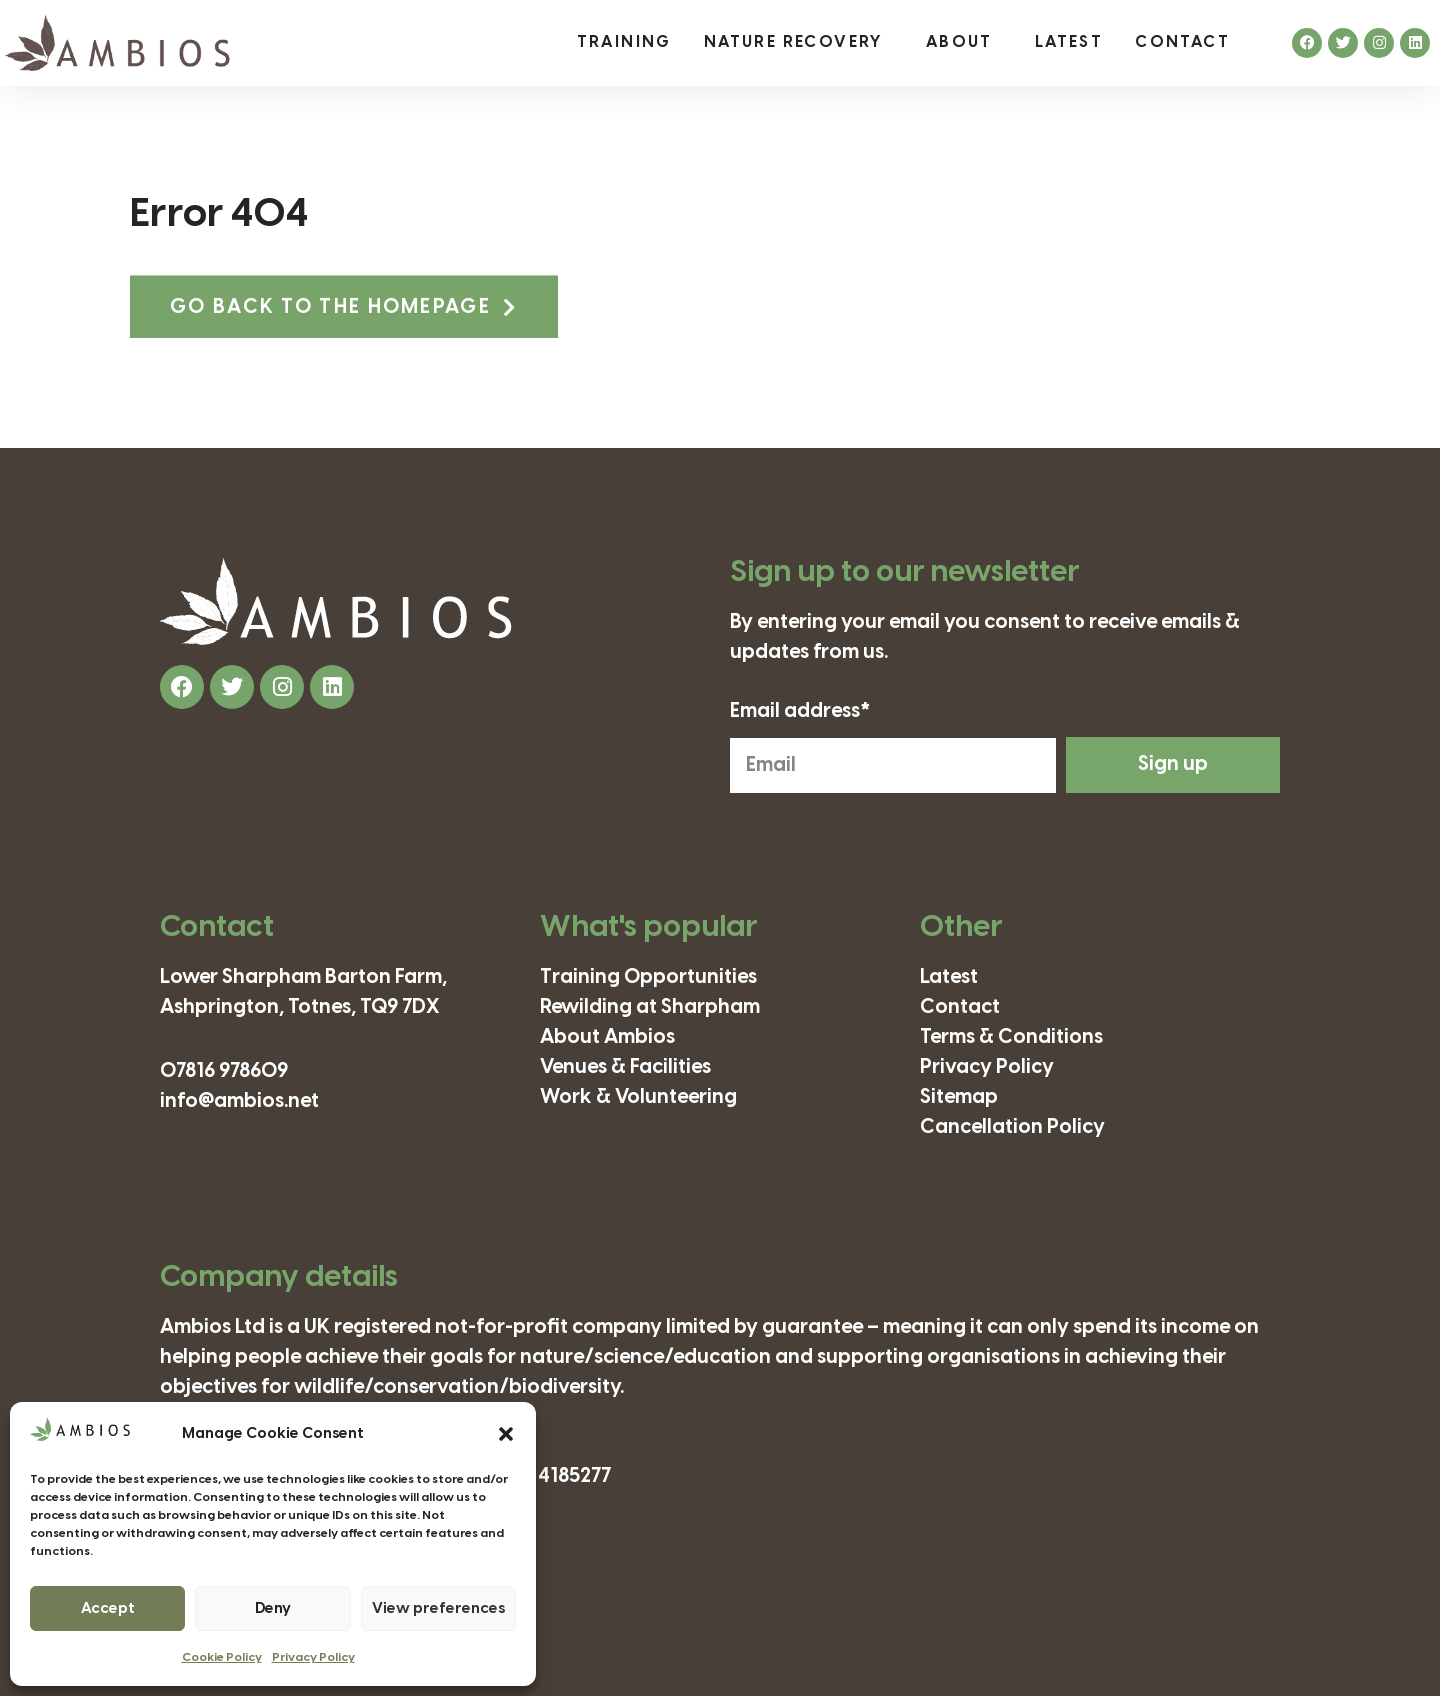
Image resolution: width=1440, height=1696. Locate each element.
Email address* (800, 712)
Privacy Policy (313, 1657)
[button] (506, 1434)
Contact (1182, 42)
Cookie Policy (222, 1657)
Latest (1069, 42)
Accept (108, 1609)
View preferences (438, 1609)
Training (624, 42)
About (964, 43)
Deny (273, 1609)
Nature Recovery (799, 43)
